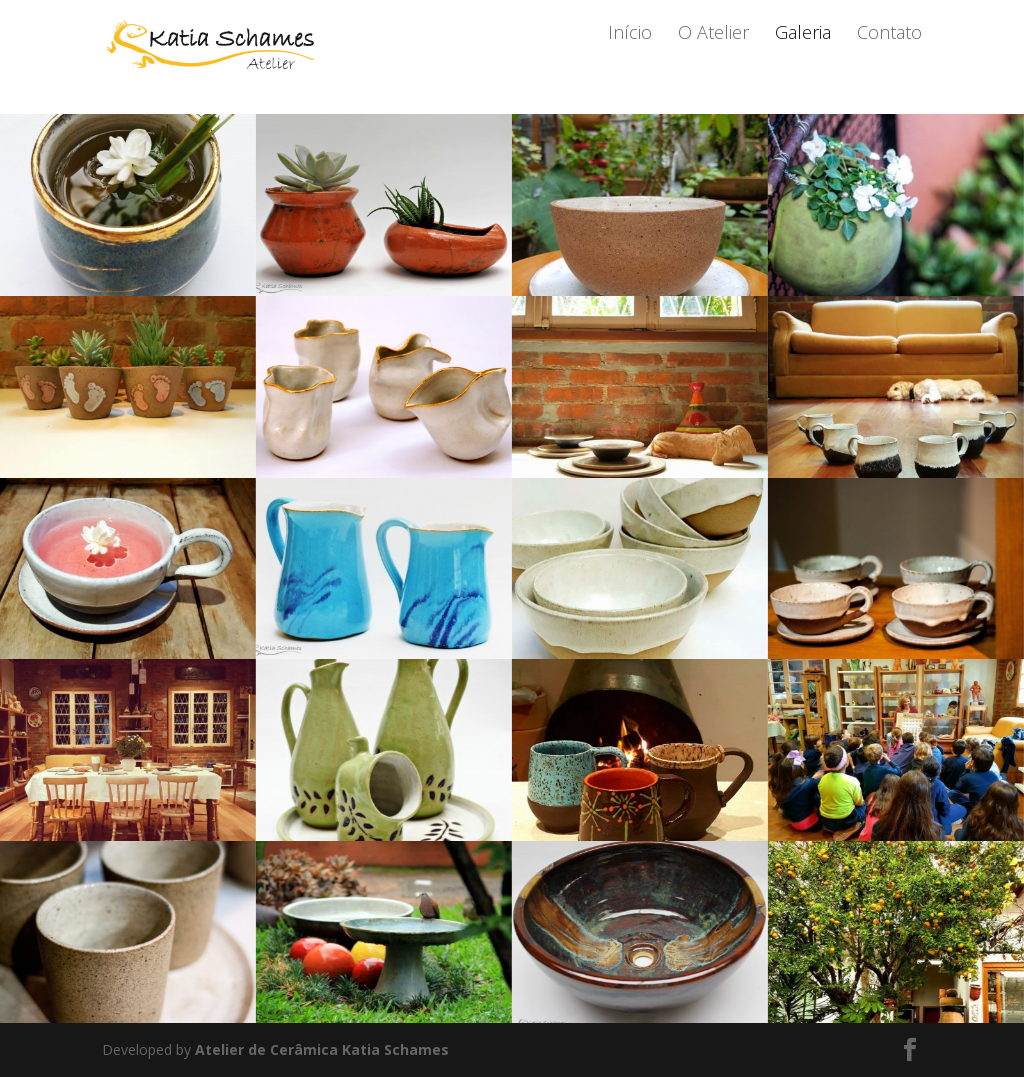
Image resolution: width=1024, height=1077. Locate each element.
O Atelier (713, 59)
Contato (889, 59)
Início (630, 59)
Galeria (803, 59)
